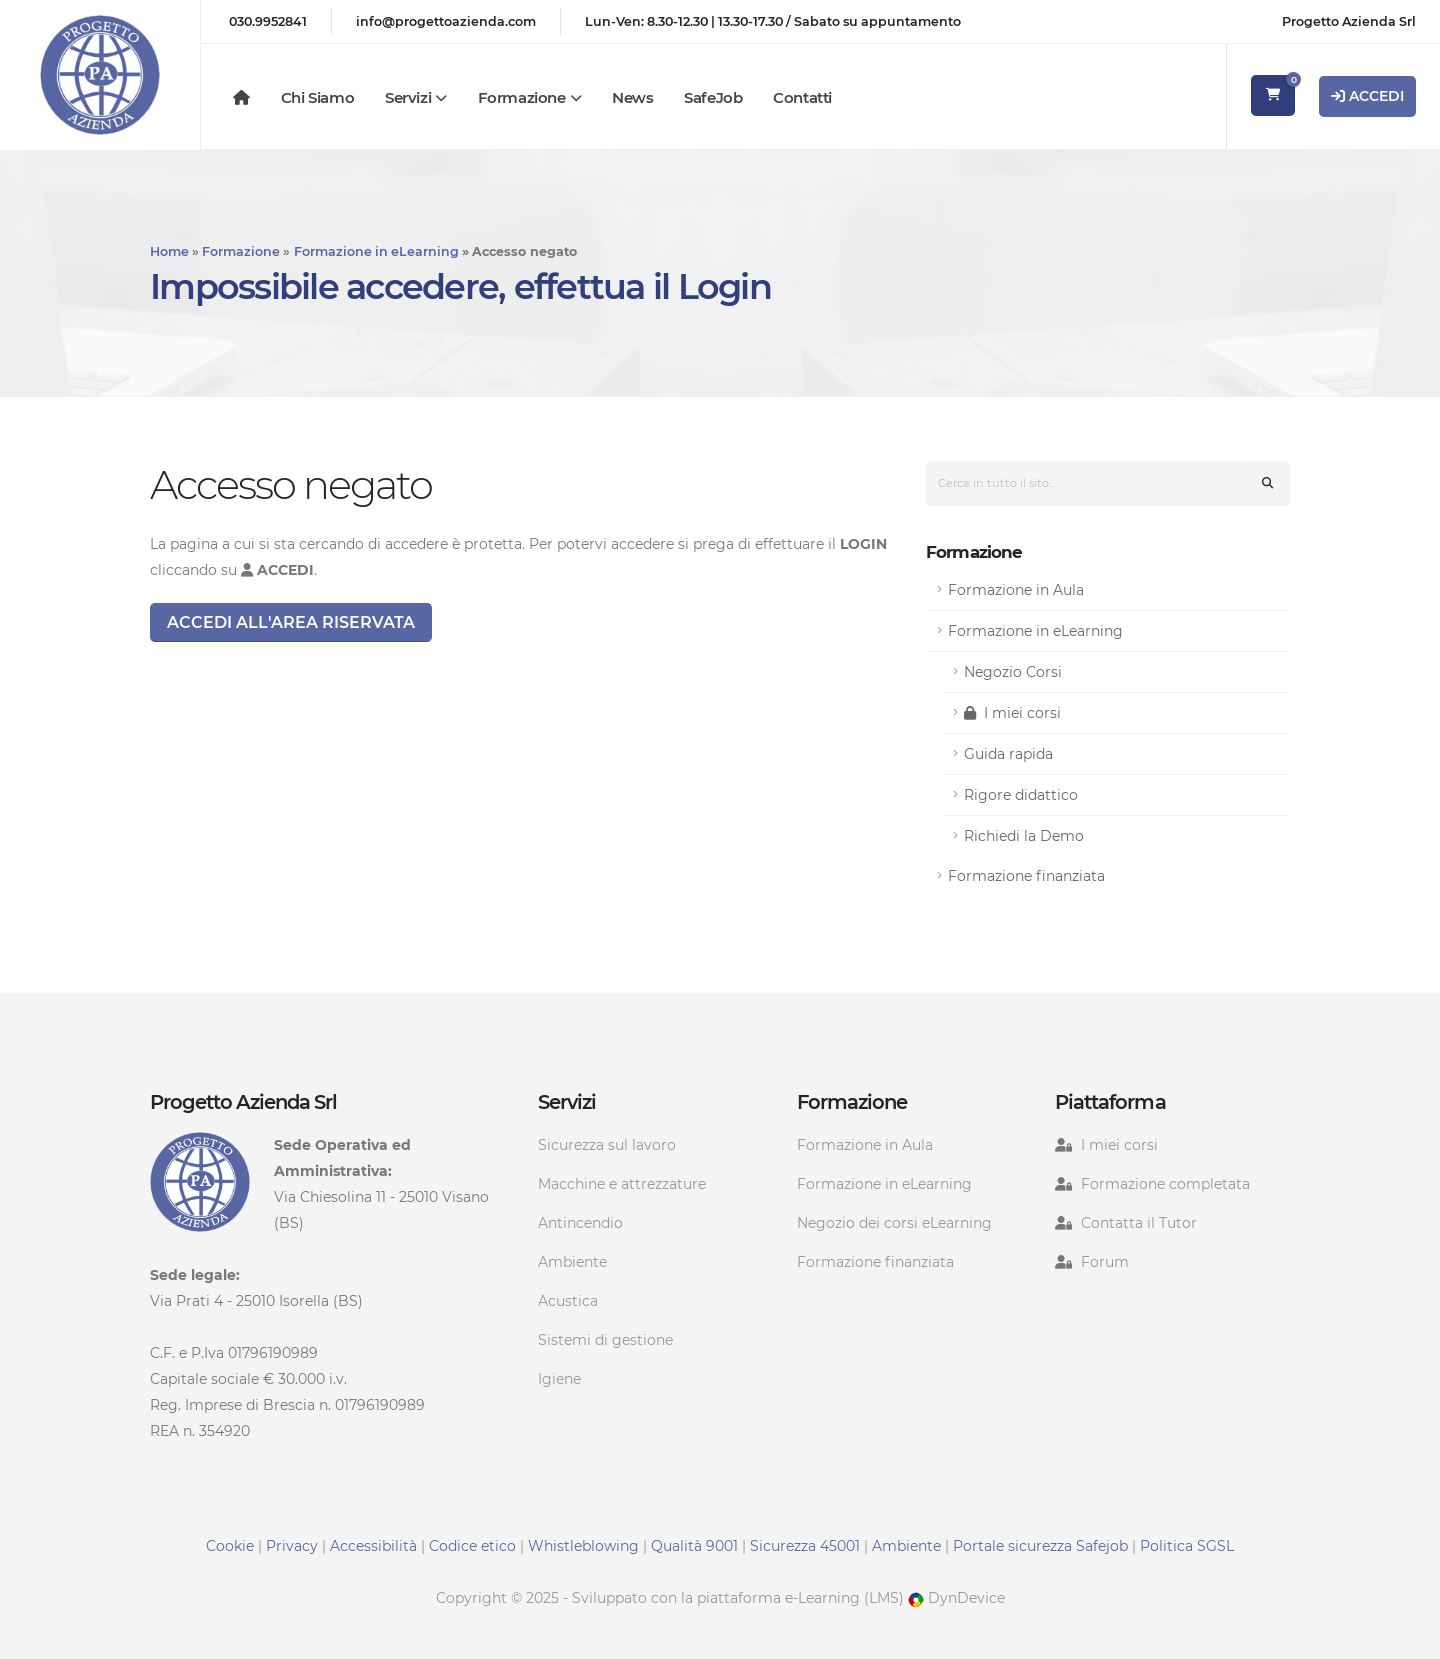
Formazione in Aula (1016, 590)
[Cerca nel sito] (1267, 483)
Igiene (559, 1379)
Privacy (292, 1546)
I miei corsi (1012, 713)
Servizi (408, 97)
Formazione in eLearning (376, 251)
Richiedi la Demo (1024, 836)
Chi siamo (317, 97)
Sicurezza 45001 (805, 1546)
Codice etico (472, 1546)
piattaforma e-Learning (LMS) (800, 1598)
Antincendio (580, 1223)
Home (169, 251)
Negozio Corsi (1013, 672)
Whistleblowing (583, 1546)
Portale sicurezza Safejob (1040, 1546)
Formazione (522, 97)
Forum (1105, 1262)
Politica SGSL (1187, 1546)
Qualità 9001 (694, 1546)
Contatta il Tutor (1139, 1223)
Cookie (230, 1546)
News (632, 97)
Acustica (568, 1301)
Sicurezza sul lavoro (607, 1145)
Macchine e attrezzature (622, 1184)
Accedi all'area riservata (291, 622)
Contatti (802, 97)
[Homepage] (241, 97)
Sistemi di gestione (605, 1340)
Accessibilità (373, 1546)
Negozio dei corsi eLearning (894, 1223)
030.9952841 (268, 21)
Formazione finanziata (1026, 876)
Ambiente (572, 1262)
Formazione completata (1165, 1184)
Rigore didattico (1021, 795)
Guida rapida (1008, 754)
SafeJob (713, 97)
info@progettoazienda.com (446, 21)
